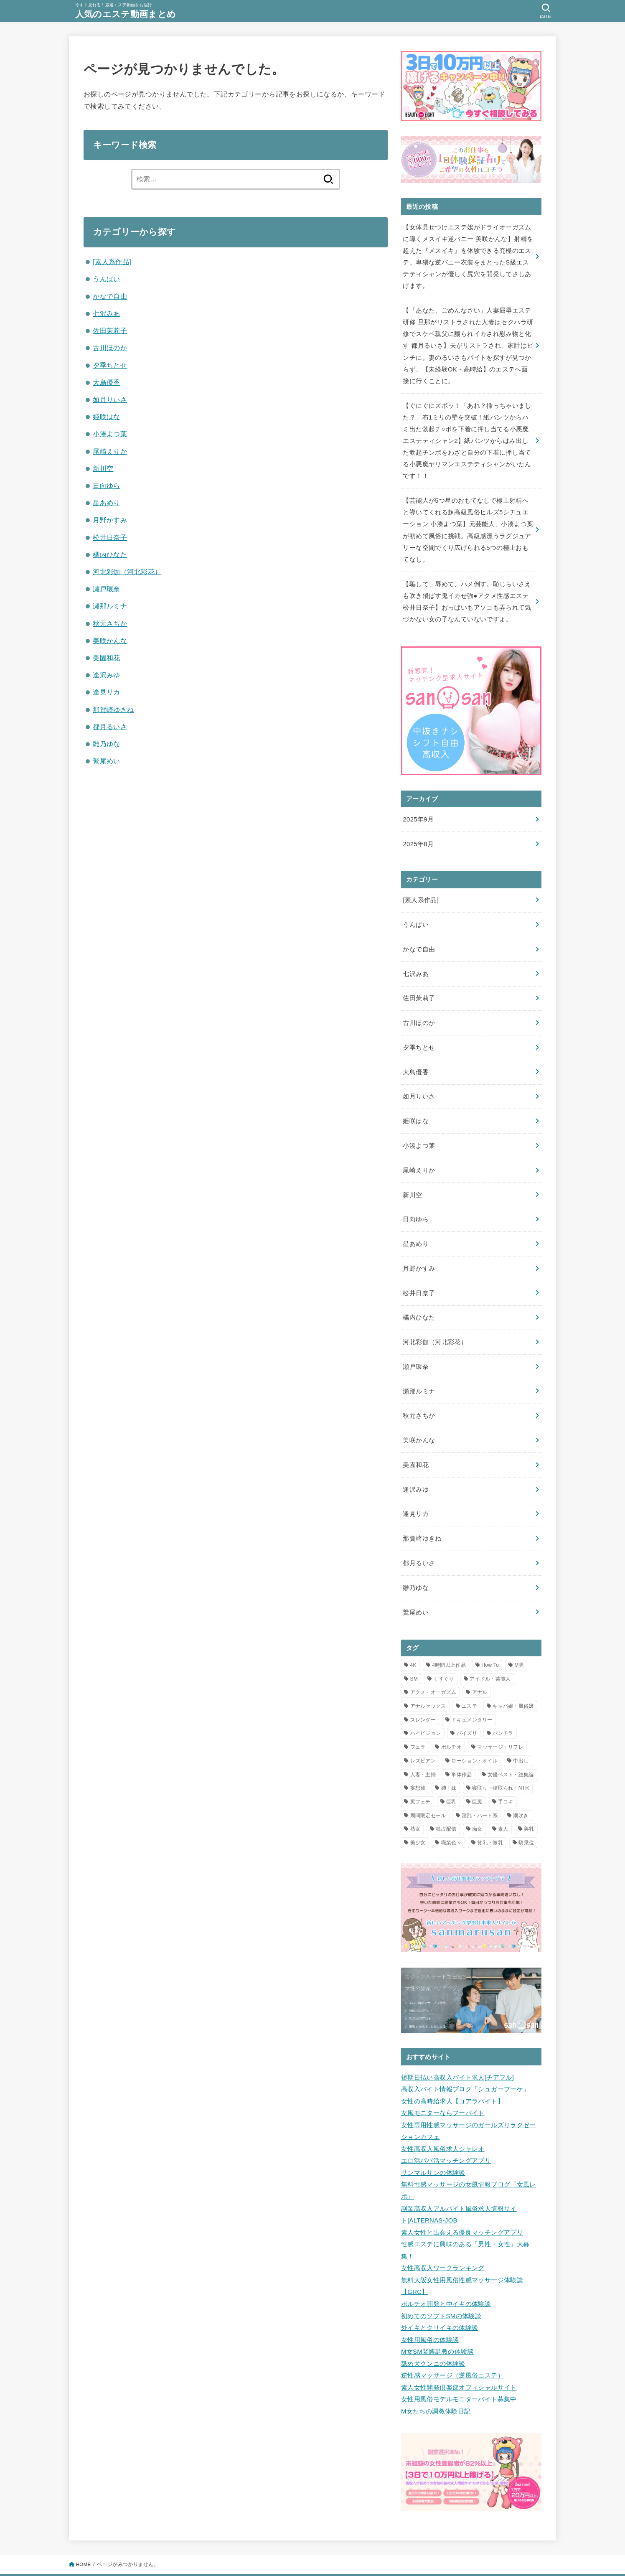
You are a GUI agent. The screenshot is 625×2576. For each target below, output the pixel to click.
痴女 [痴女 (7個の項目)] (477, 1804)
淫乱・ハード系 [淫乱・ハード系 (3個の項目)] (480, 1790)
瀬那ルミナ (110, 606)
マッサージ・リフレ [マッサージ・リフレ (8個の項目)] (500, 1722)
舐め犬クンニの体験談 (433, 2328)
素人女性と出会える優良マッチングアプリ (462, 2201)
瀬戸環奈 (106, 589)
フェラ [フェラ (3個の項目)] (418, 1722)
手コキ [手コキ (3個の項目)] (505, 1777)
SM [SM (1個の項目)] (414, 1654)
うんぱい (106, 278)
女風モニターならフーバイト (443, 2086)
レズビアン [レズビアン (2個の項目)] (423, 1736)
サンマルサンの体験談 (433, 2144)
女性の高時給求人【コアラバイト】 (452, 2075)
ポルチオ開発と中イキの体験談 (446, 2270)
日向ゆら (106, 485)
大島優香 (106, 382)
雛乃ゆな (106, 744)
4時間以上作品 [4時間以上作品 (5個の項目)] (449, 1640)
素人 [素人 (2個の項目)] (503, 1804)
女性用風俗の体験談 (430, 2305)
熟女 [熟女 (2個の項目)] (415, 1804)
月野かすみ (110, 520)
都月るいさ (110, 726)
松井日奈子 (110, 537)
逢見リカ (106, 692)
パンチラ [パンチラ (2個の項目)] (503, 1708)
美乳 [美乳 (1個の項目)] (529, 1804)
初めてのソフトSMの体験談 (441, 2282)
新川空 (103, 468)
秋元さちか (110, 623)
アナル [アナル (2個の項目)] (480, 1667)
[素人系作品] (112, 261)
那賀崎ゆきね (113, 709)
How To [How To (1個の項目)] (490, 1640)
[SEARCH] (546, 11)
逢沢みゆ (106, 675)
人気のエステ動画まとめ (127, 14)
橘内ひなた (110, 554)
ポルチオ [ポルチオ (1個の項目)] (451, 1722)
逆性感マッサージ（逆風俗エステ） (452, 2339)
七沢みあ (106, 313)
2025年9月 (418, 810)
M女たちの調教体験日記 (435, 2374)
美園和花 (106, 657)
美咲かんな (110, 640)
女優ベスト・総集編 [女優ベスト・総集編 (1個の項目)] (511, 1749)
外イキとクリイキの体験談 (439, 2293)
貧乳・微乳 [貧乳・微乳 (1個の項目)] (490, 1818)
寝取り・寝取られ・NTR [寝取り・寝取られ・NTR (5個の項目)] (500, 1763)
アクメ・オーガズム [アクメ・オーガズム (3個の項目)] (433, 1667)
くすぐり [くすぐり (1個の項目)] (443, 1654)
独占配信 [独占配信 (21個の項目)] (446, 1804)
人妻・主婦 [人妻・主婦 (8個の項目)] (423, 1749)
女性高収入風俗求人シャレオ (443, 2121)
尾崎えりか (110, 451)
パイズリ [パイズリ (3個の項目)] (467, 1708)
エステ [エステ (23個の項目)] (469, 1681)
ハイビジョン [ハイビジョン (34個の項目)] (425, 1708)
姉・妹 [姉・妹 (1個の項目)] (449, 1763)
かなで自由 (110, 296)
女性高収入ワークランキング (443, 2236)
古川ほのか (110, 347)
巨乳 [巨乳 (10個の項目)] (451, 1777)
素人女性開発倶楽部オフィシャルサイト (459, 2351)
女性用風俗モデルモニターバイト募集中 (459, 2362)
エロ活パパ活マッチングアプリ (446, 2132)
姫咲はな (106, 416)
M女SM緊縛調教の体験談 (437, 2316)
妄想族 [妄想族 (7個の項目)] (418, 1763)
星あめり (106, 502)
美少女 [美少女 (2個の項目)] (418, 1818)
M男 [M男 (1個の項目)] (519, 1640)
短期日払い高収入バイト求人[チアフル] (457, 2052)
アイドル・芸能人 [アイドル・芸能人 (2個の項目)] (490, 1654)
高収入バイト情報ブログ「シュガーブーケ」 (465, 2063)
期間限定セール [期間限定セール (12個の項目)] (428, 1790)
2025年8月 (418, 834)
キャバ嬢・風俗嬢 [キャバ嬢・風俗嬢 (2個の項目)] (513, 1681)
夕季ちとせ (110, 365)
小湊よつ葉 (110, 433)
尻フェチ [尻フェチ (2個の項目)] (420, 1777)
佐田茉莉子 (110, 330)
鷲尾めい (106, 761)
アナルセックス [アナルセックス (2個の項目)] (428, 1681)
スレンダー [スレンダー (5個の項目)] (423, 1695)
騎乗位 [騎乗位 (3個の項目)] (526, 1818)
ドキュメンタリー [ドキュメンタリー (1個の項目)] (471, 1695)
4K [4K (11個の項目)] (413, 1640)
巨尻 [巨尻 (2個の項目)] (477, 1777)
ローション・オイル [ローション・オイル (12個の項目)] (474, 1736)
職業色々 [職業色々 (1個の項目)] (451, 1818)
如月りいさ (110, 399)
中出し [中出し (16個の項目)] (520, 1736)
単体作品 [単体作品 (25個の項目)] (461, 1749)
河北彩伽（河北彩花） (127, 571)
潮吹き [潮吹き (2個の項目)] (520, 1790)
